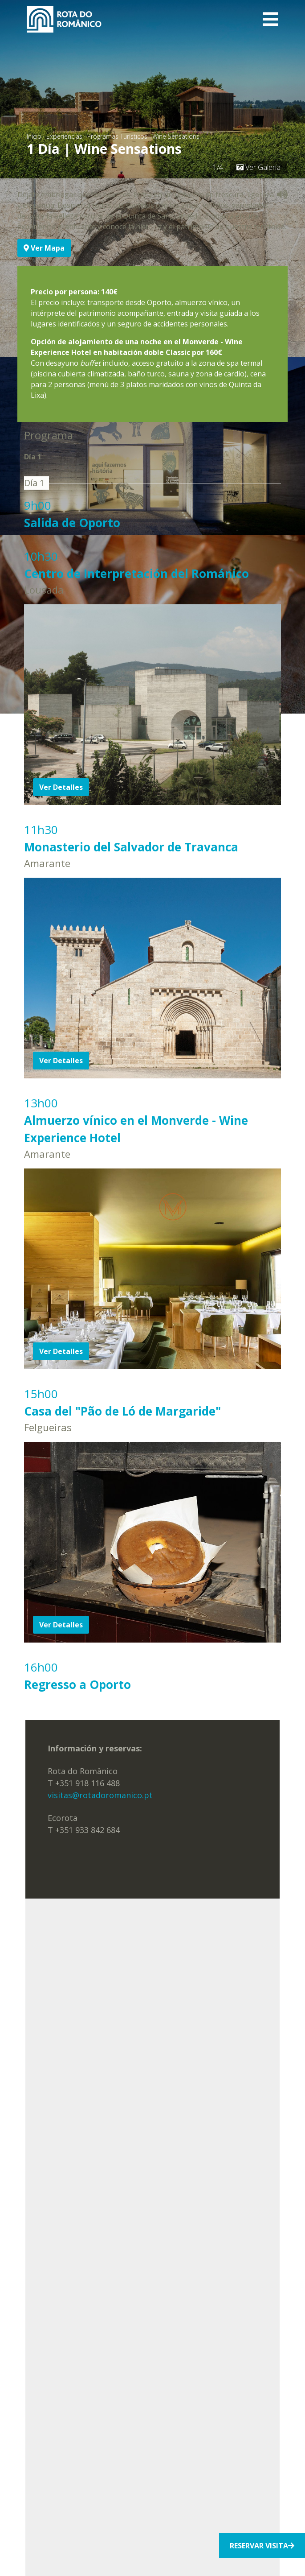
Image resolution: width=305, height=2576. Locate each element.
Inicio (34, 136)
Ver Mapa (44, 248)
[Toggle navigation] (270, 19)
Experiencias (64, 136)
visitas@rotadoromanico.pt (100, 1795)
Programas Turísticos (117, 136)
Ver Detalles (61, 787)
